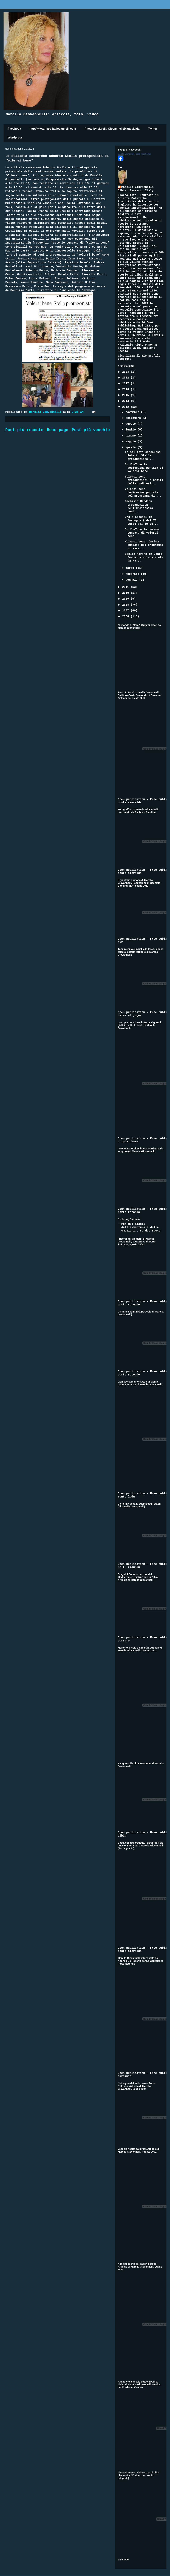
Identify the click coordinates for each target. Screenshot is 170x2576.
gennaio (132, 580)
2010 (126, 593)
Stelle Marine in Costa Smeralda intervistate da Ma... (144, 557)
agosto (131, 424)
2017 (126, 383)
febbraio (133, 574)
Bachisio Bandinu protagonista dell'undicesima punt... (139, 506)
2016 (126, 389)
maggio (131, 441)
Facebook (14, 128)
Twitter (152, 128)
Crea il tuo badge (143, 154)
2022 (126, 377)
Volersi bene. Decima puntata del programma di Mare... (144, 545)
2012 (126, 407)
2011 (126, 587)
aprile (131, 447)
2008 (126, 604)
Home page (57, 430)
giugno (131, 435)
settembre (134, 418)
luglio (131, 429)
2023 (126, 372)
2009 (126, 598)
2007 (126, 610)
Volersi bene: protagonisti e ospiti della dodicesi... (144, 480)
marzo (131, 568)
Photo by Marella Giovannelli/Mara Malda (111, 128)
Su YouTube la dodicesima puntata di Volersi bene (144, 468)
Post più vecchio (91, 430)
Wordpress (15, 137)
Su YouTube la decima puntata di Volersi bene (142, 533)
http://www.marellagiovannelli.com (53, 128)
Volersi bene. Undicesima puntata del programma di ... (143, 493)
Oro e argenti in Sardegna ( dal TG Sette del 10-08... (141, 520)
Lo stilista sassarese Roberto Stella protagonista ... (143, 456)
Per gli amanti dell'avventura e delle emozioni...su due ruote (140, 1227)
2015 (126, 395)
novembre (133, 412)
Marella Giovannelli (126, 154)
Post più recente (24, 430)
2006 (126, 616)
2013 (126, 401)
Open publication (131, 799)
